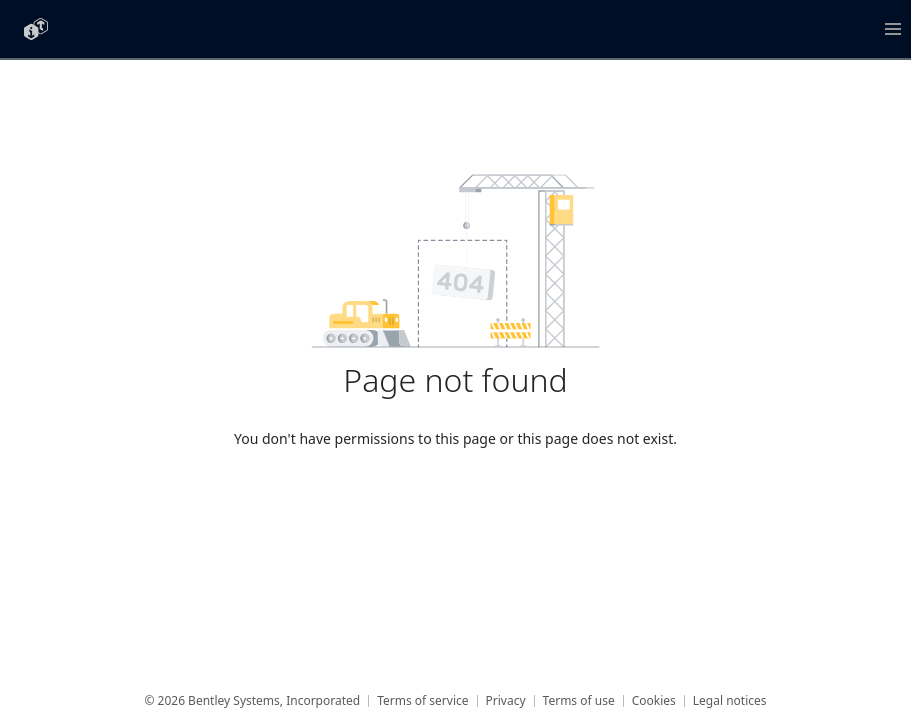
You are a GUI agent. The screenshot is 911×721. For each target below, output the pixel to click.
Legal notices (730, 700)
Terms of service (422, 700)
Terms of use (579, 700)
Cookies (654, 700)
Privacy (506, 700)
